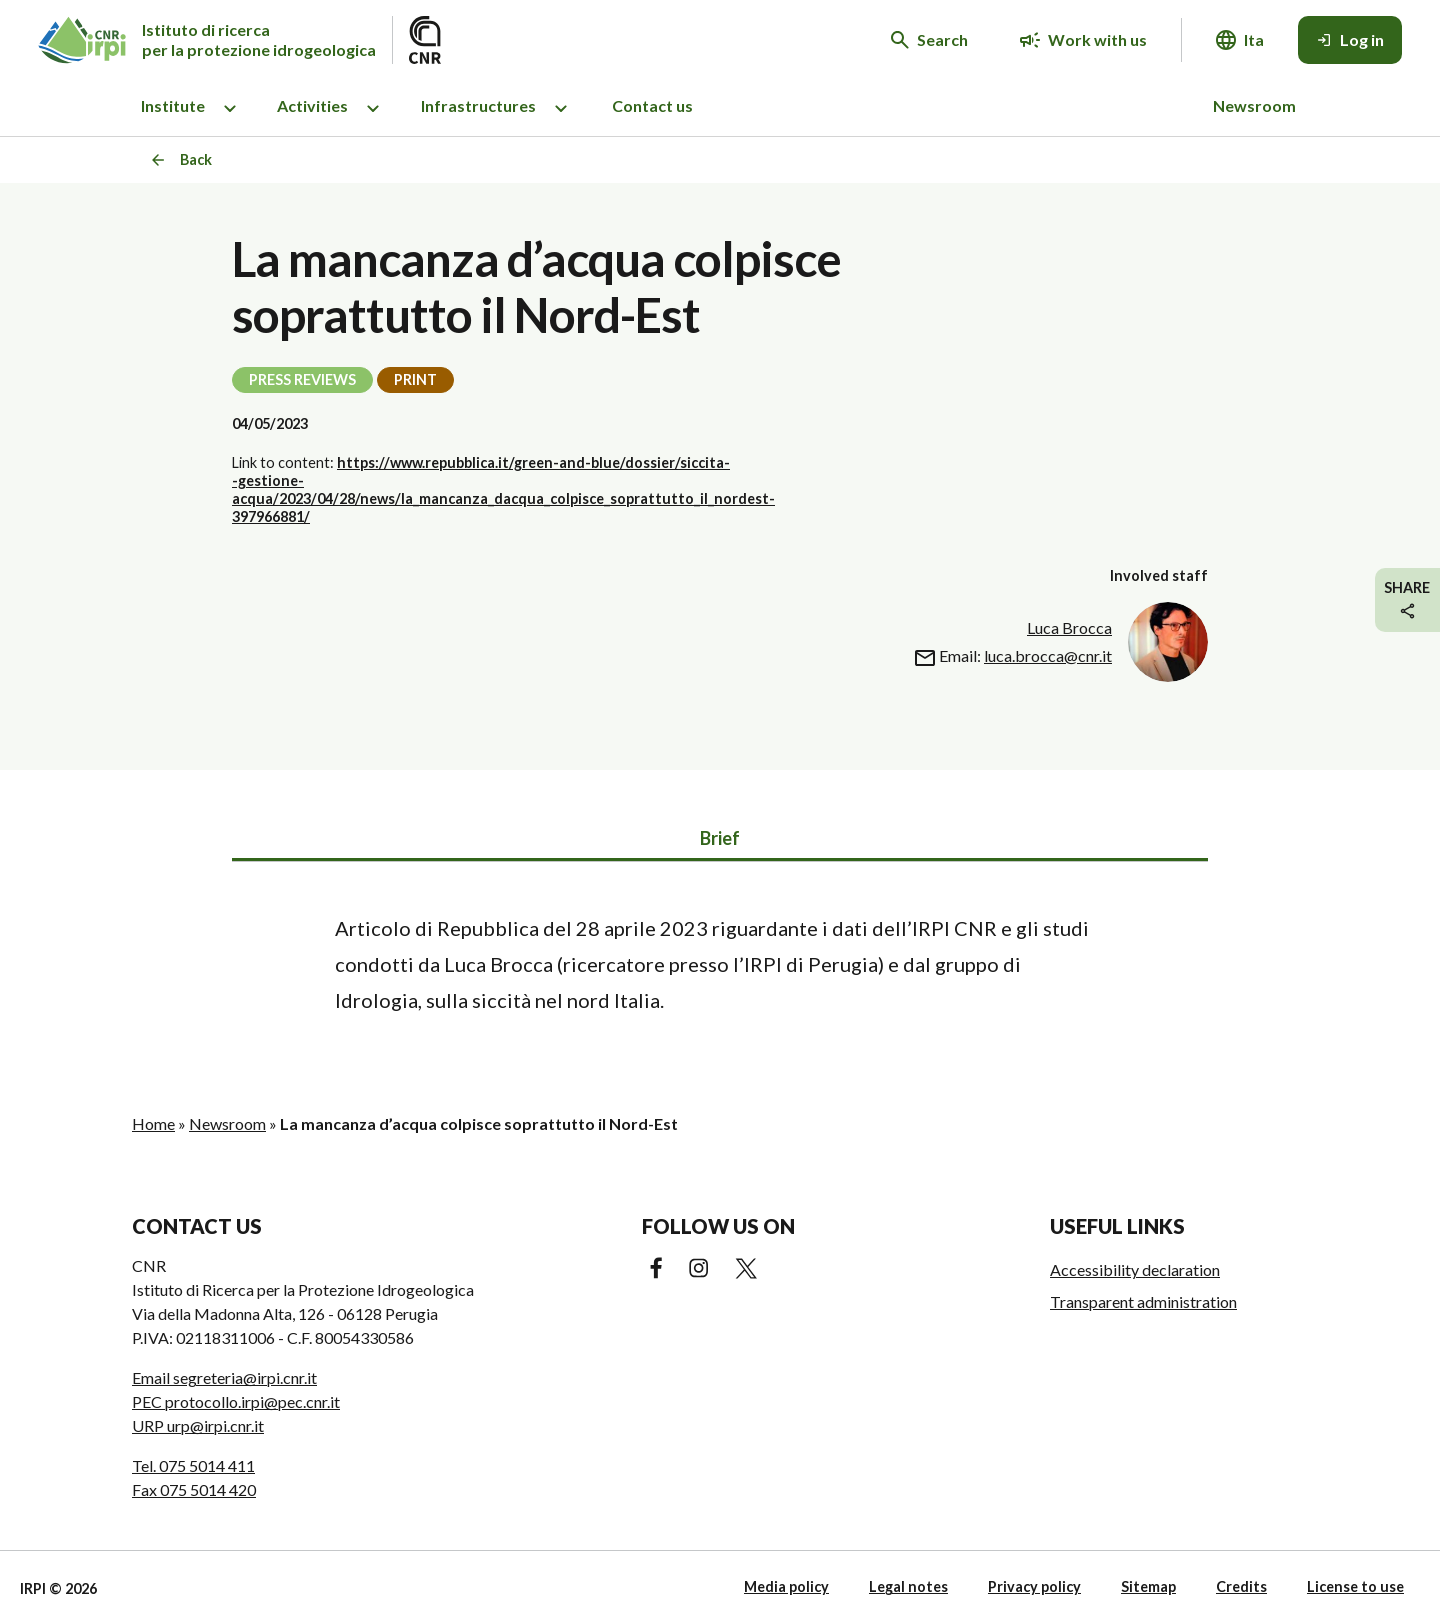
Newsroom (1254, 105)
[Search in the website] (929, 40)
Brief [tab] (720, 838)
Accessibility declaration (1135, 1269)
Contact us (652, 105)
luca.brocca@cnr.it (1048, 655)
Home (153, 1123)
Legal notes (908, 1586)
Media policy (786, 1586)
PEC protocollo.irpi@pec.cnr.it (236, 1401)
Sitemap (1148, 1586)
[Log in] (1350, 40)
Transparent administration (1143, 1301)
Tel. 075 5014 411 (193, 1465)
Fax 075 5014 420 (194, 1489)
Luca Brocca (1069, 627)
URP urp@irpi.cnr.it (198, 1425)
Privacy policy (1034, 1586)
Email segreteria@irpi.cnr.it (224, 1377)
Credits (1241, 1586)
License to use (1355, 1586)
